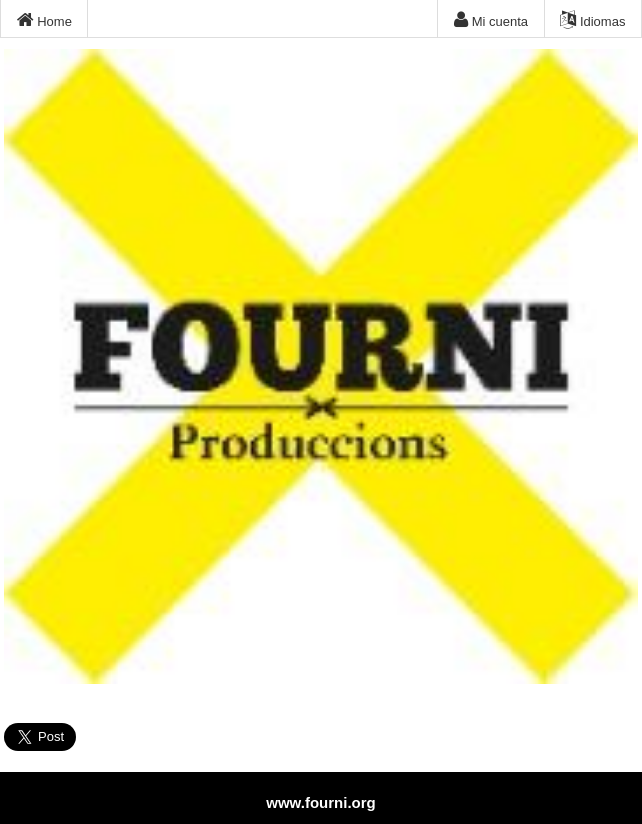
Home (44, 20)
